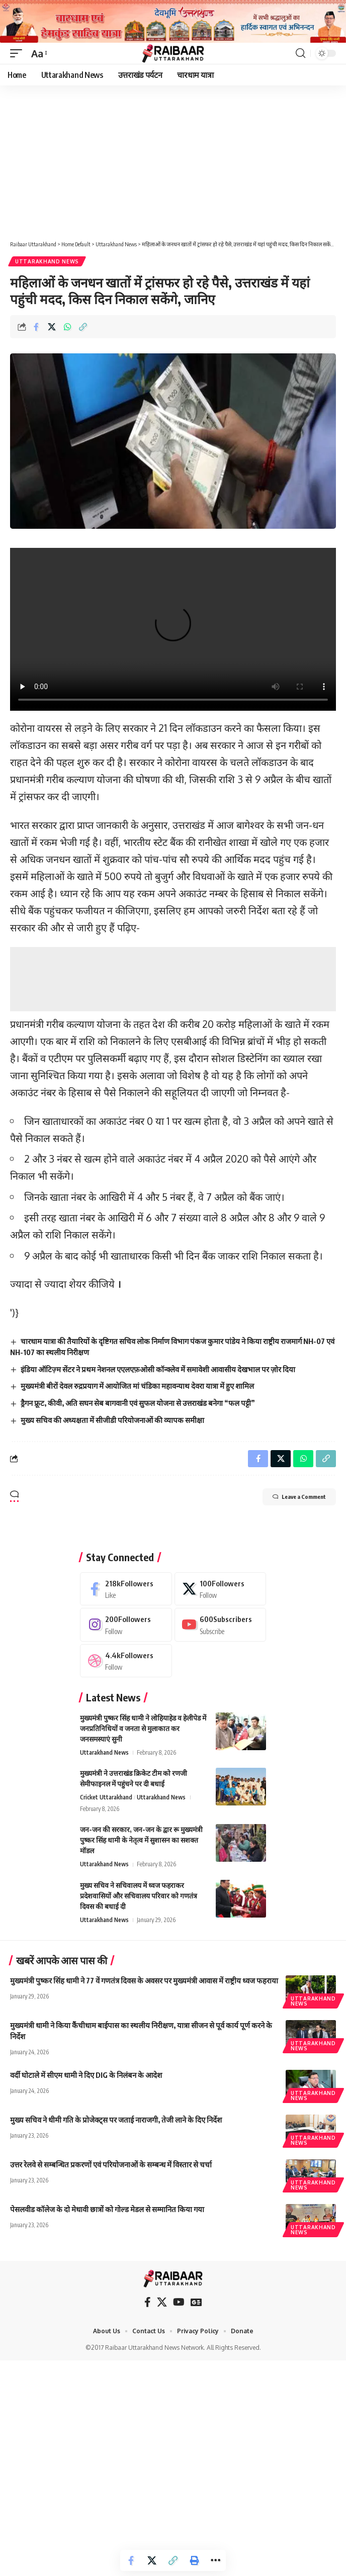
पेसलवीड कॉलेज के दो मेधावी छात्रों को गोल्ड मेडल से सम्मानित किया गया (107, 2209)
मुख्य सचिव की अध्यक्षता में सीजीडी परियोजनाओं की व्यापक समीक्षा (112, 1419)
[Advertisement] (173, 159)
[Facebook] (126, 1588)
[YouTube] (178, 2302)
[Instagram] (126, 1624)
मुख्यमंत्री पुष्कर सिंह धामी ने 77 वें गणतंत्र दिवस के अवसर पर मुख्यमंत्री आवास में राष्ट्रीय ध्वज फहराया (144, 1980)
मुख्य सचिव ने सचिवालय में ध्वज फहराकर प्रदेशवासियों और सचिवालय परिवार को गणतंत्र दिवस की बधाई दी (138, 1896)
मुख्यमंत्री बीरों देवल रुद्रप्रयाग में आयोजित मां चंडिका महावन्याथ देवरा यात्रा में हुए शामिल (137, 1385)
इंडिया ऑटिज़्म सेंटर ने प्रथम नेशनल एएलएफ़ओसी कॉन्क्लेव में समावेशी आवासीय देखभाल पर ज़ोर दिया (158, 1369)
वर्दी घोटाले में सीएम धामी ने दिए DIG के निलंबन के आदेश (86, 2074)
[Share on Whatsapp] (67, 327)
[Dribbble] (126, 1660)
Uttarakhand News (47, 261)
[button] (18, 53)
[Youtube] (221, 1624)
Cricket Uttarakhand (106, 1797)
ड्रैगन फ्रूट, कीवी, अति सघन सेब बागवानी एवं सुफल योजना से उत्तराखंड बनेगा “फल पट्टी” (138, 1402)
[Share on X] (52, 327)
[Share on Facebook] (36, 327)
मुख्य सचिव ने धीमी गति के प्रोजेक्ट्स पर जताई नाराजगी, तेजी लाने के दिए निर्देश (116, 2119)
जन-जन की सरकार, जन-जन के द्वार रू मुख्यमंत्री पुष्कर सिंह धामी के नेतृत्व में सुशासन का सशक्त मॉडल (141, 1840)
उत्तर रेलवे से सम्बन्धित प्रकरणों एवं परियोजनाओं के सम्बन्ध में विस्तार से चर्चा (111, 2164)
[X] (221, 1588)
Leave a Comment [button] (299, 1496)
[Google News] (196, 2302)
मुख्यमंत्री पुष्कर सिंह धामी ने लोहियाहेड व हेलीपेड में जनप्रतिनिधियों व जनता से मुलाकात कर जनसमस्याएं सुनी (143, 1728)
